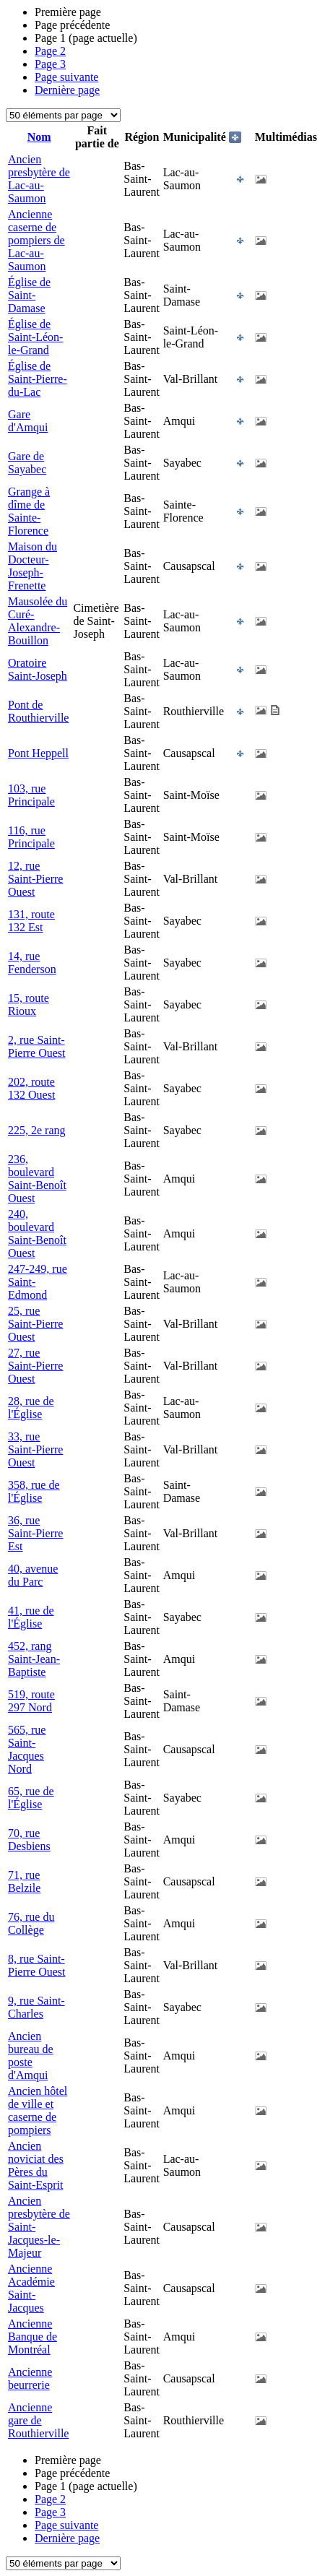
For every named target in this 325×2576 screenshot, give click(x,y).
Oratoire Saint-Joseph (37, 669)
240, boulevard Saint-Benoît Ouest (37, 1233)
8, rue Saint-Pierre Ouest (37, 1965)
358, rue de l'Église (34, 1491)
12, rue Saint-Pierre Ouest (35, 879)
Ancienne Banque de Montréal (32, 2336)
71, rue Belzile (24, 1881)
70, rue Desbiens (29, 1839)
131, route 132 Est (31, 920)
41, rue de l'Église (31, 1617)
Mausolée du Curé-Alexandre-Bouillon (37, 621)
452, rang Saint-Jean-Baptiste (34, 1659)
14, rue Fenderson (32, 962)
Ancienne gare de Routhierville (38, 2420)
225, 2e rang (37, 1130)
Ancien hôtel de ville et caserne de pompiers (37, 2110)
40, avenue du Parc (33, 1575)
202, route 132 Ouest (31, 1088)
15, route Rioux (28, 1004)
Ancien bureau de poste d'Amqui (30, 2055)
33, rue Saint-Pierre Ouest (35, 1449)
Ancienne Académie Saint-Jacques (31, 2288)
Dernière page (67, 90)
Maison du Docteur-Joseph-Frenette (32, 566)
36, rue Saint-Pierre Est (35, 1533)
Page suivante (66, 77)
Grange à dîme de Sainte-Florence (29, 511)
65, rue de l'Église (31, 1797)
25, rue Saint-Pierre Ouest (35, 1324)
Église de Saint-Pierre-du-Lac (37, 379)
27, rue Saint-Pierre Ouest (35, 1366)
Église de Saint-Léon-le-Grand (35, 337)
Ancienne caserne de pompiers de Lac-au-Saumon (36, 240)
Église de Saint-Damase (29, 295)
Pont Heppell (38, 753)
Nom (39, 137)
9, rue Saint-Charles (36, 2007)
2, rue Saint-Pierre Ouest (37, 1046)
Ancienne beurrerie (30, 2378)
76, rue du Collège (31, 1923)
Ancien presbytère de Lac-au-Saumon (39, 178)
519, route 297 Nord (31, 1700)
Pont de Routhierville (38, 711)
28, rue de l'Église (31, 1407)
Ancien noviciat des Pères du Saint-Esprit (36, 2165)
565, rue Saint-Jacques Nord (27, 1749)
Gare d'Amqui (28, 420)
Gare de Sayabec (27, 462)
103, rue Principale (31, 795)
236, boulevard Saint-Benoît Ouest (37, 1178)
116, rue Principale (31, 837)
